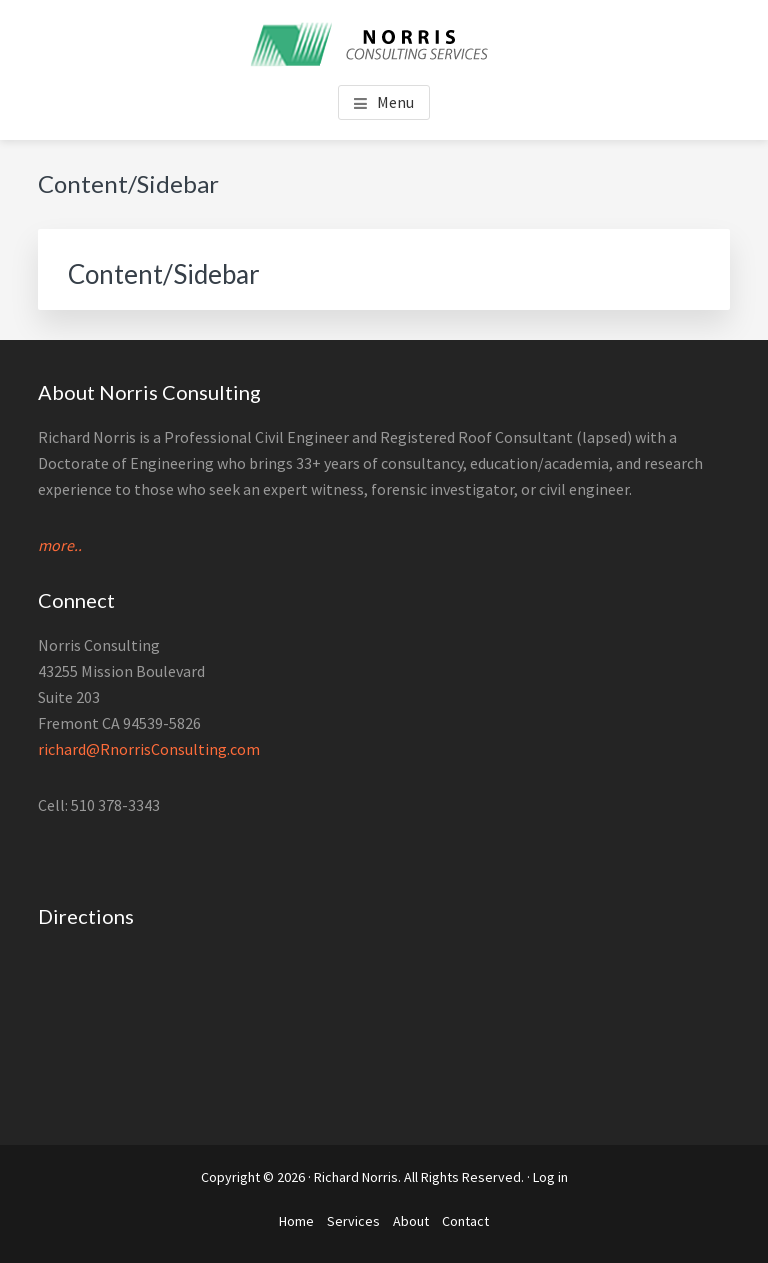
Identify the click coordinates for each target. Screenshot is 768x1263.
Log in (550, 1177)
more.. (60, 545)
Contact (465, 1221)
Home (296, 1221)
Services (353, 1221)
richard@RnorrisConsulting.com (149, 749)
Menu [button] (395, 102)
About (411, 1221)
